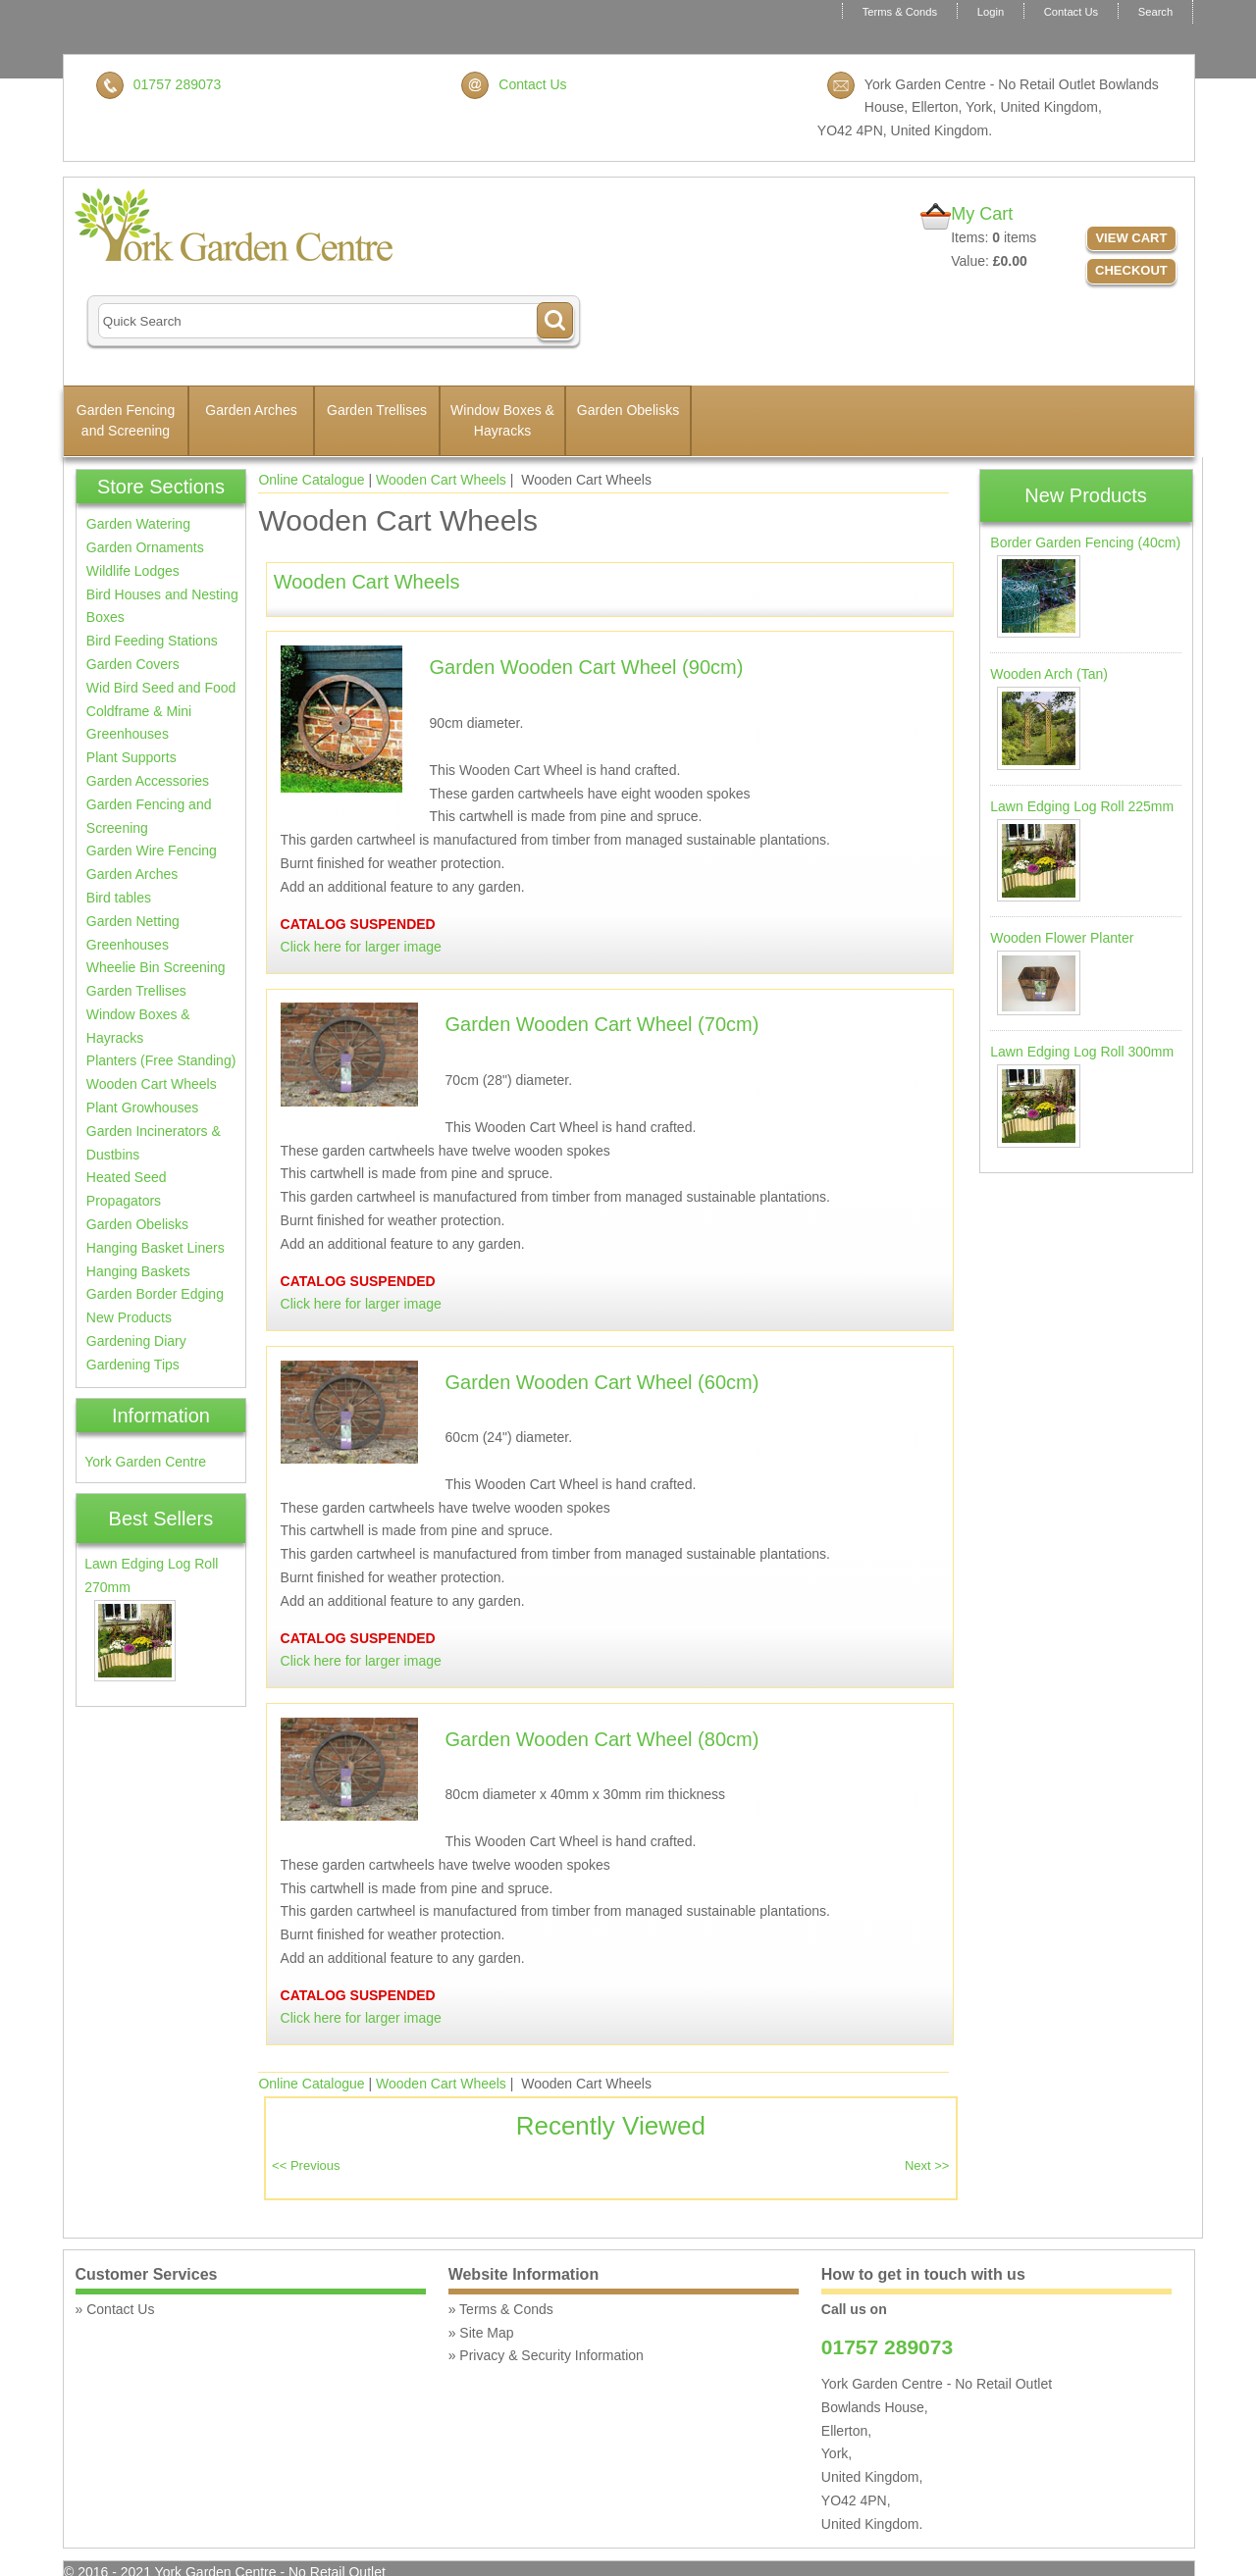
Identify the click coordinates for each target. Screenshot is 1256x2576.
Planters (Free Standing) (161, 1060)
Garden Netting (133, 921)
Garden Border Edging (155, 1294)
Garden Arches (250, 410)
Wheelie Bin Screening (156, 967)
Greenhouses (127, 945)
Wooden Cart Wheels (441, 480)
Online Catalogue (311, 480)
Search (1155, 12)
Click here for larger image (361, 946)
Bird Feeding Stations (152, 640)
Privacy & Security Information (551, 2355)
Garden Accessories (147, 781)
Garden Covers (133, 664)
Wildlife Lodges (133, 571)
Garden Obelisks (628, 410)
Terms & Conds (900, 12)
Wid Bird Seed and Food (161, 688)
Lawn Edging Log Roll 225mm (1082, 806)
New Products (129, 1317)
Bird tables (118, 897)
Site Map (486, 2333)
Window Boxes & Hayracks (502, 420)
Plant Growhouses (142, 1107)
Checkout (1131, 270)
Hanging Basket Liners (155, 1248)
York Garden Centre (145, 1461)
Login (990, 12)
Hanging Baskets (138, 1271)
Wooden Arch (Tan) (1049, 674)
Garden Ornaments (145, 547)
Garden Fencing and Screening (126, 420)
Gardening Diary (136, 1341)
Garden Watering (138, 524)
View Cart (1131, 238)
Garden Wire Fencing (151, 850)
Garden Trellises (377, 410)
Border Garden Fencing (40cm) (1085, 542)
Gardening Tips (133, 1364)
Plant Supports (131, 757)
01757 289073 (177, 84)
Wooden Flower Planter (1061, 938)
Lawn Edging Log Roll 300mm (1082, 1051)
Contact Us (1071, 12)
